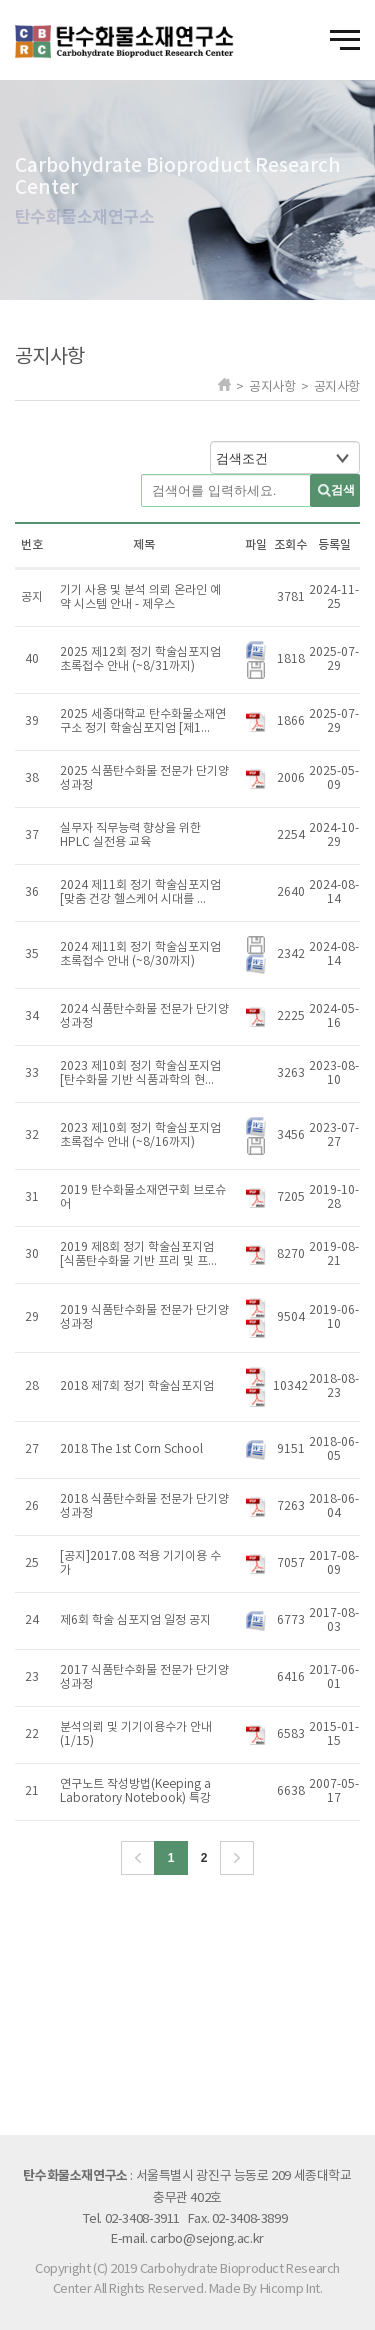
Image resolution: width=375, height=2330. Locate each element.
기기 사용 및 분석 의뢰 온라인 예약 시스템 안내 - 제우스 (140, 597)
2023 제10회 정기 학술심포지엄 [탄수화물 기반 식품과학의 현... (140, 1073)
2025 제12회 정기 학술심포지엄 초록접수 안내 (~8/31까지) (140, 659)
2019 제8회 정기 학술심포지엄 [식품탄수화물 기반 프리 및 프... (138, 1254)
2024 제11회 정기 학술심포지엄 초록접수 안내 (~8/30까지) (140, 954)
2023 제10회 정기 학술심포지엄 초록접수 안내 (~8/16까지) (140, 1135)
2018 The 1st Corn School (131, 1449)
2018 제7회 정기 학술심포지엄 (137, 1386)
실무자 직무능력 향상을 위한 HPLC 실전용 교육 (130, 835)
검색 (343, 490)
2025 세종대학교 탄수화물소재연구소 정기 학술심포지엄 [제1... (143, 721)
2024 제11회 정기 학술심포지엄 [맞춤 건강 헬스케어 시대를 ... (140, 892)
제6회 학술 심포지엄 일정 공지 (135, 1620)
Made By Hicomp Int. (266, 2289)
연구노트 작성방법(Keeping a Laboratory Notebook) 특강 (135, 1791)
